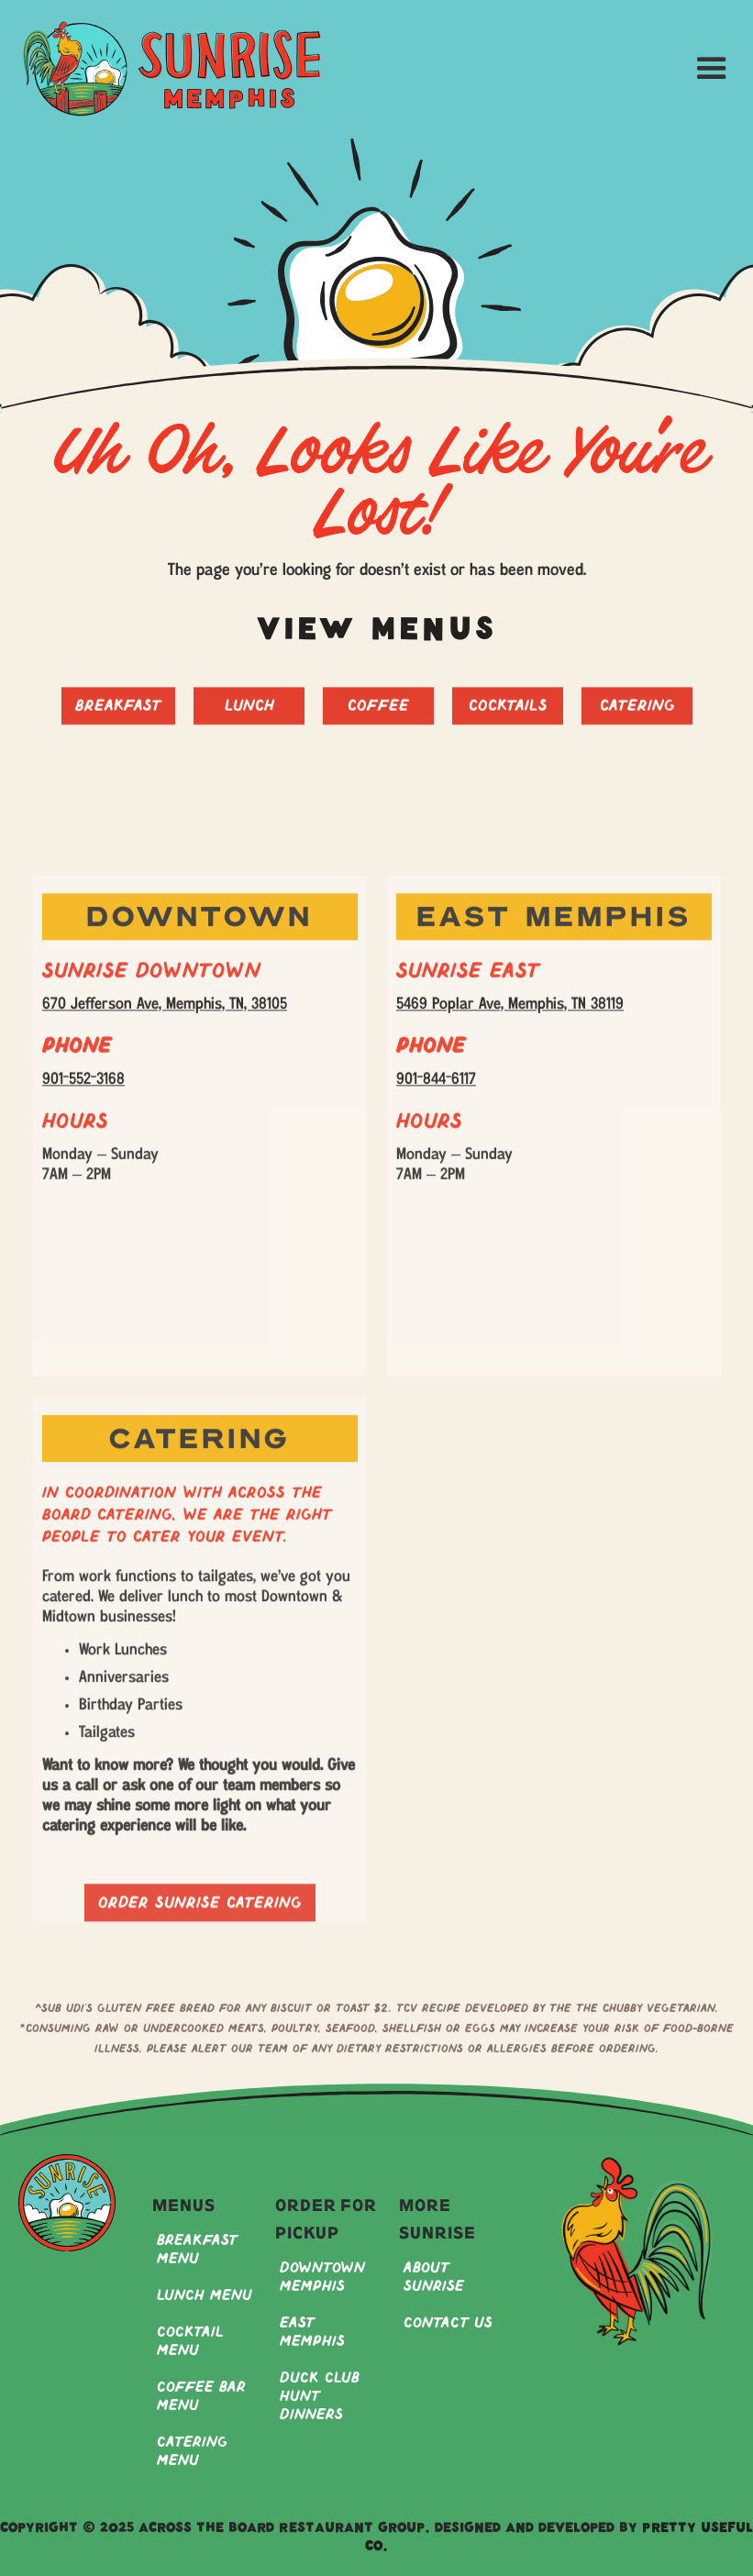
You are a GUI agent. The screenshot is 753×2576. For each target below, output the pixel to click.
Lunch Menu (204, 2296)
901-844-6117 (436, 1090)
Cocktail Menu (190, 2342)
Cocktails (507, 716)
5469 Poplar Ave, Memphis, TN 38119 (510, 1015)
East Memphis (312, 2332)
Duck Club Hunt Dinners (320, 2396)
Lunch (248, 716)
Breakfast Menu (197, 2250)
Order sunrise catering (200, 1923)
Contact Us (448, 2323)
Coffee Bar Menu (201, 2397)
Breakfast (118, 716)
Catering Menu (192, 2452)
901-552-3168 (83, 1090)
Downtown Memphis (322, 2277)
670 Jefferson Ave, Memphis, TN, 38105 (164, 1015)
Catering (636, 716)
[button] (712, 68)
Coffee (378, 716)
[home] (172, 69)
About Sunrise (434, 2277)
